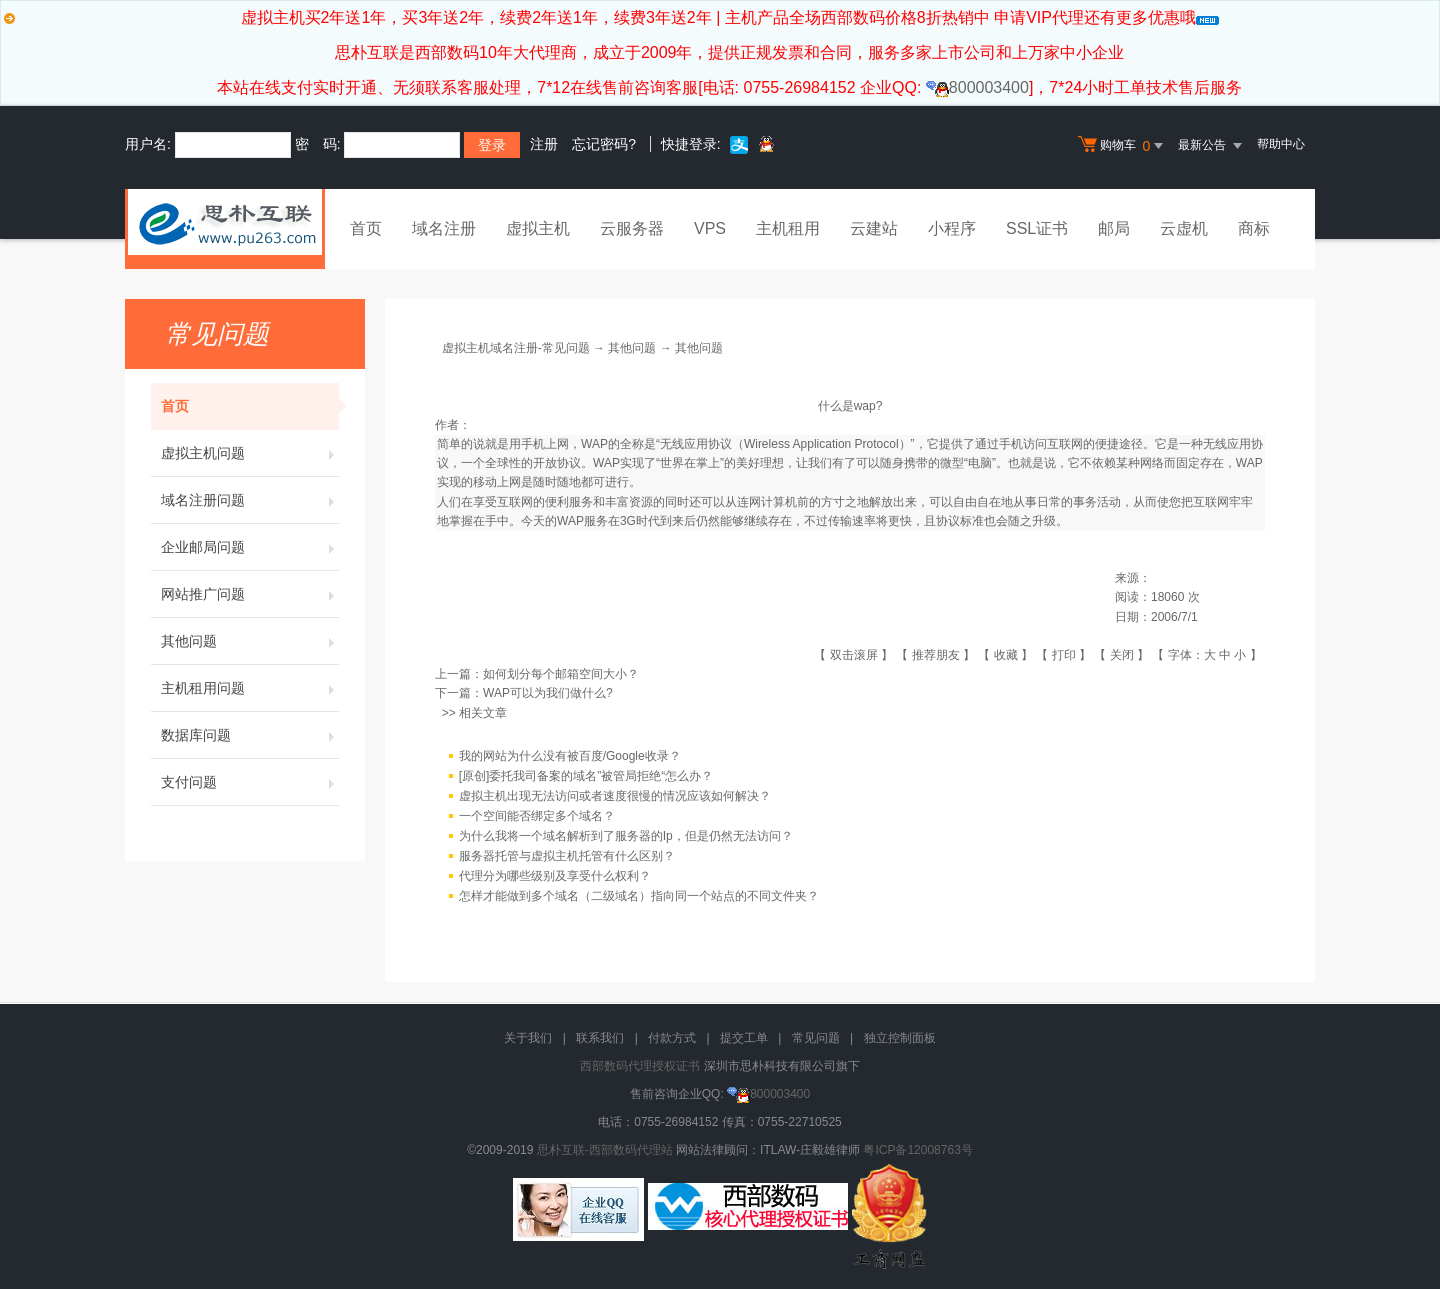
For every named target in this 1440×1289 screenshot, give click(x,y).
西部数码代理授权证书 (640, 1066)
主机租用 (788, 228)
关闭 (1122, 655)
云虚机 (1184, 228)
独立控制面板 (900, 1038)
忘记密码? (604, 144)
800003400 (977, 87)
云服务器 (632, 228)
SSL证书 (1037, 228)
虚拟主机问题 (250, 453)
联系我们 (600, 1038)
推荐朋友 (936, 655)
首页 (366, 228)
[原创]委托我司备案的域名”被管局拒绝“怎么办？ (586, 776)
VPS (710, 228)
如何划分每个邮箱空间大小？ (561, 674)
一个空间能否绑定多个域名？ (537, 816)
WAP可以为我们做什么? (548, 693)
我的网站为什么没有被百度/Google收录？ (570, 756)
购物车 (1123, 146)
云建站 (874, 228)
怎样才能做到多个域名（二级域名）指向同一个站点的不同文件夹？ (639, 896)
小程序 (952, 228)
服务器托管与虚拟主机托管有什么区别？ (567, 856)
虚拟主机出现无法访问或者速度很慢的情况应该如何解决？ (615, 796)
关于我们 (528, 1038)
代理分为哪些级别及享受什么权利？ (555, 876)
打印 (1064, 655)
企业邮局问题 (250, 547)
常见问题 (816, 1038)
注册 (544, 144)
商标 (1254, 228)
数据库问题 (250, 735)
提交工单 (744, 1038)
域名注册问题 (250, 500)
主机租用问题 (250, 688)
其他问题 (250, 641)
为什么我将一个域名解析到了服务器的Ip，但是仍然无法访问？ (626, 836)
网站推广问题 (250, 594)
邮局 (1114, 228)
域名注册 (444, 228)
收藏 (1006, 655)
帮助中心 (1281, 144)
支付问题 (250, 782)
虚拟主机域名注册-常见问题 (516, 348)
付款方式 (672, 1038)
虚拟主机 (538, 228)
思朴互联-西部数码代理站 (605, 1150)
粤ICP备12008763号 (917, 1150)
